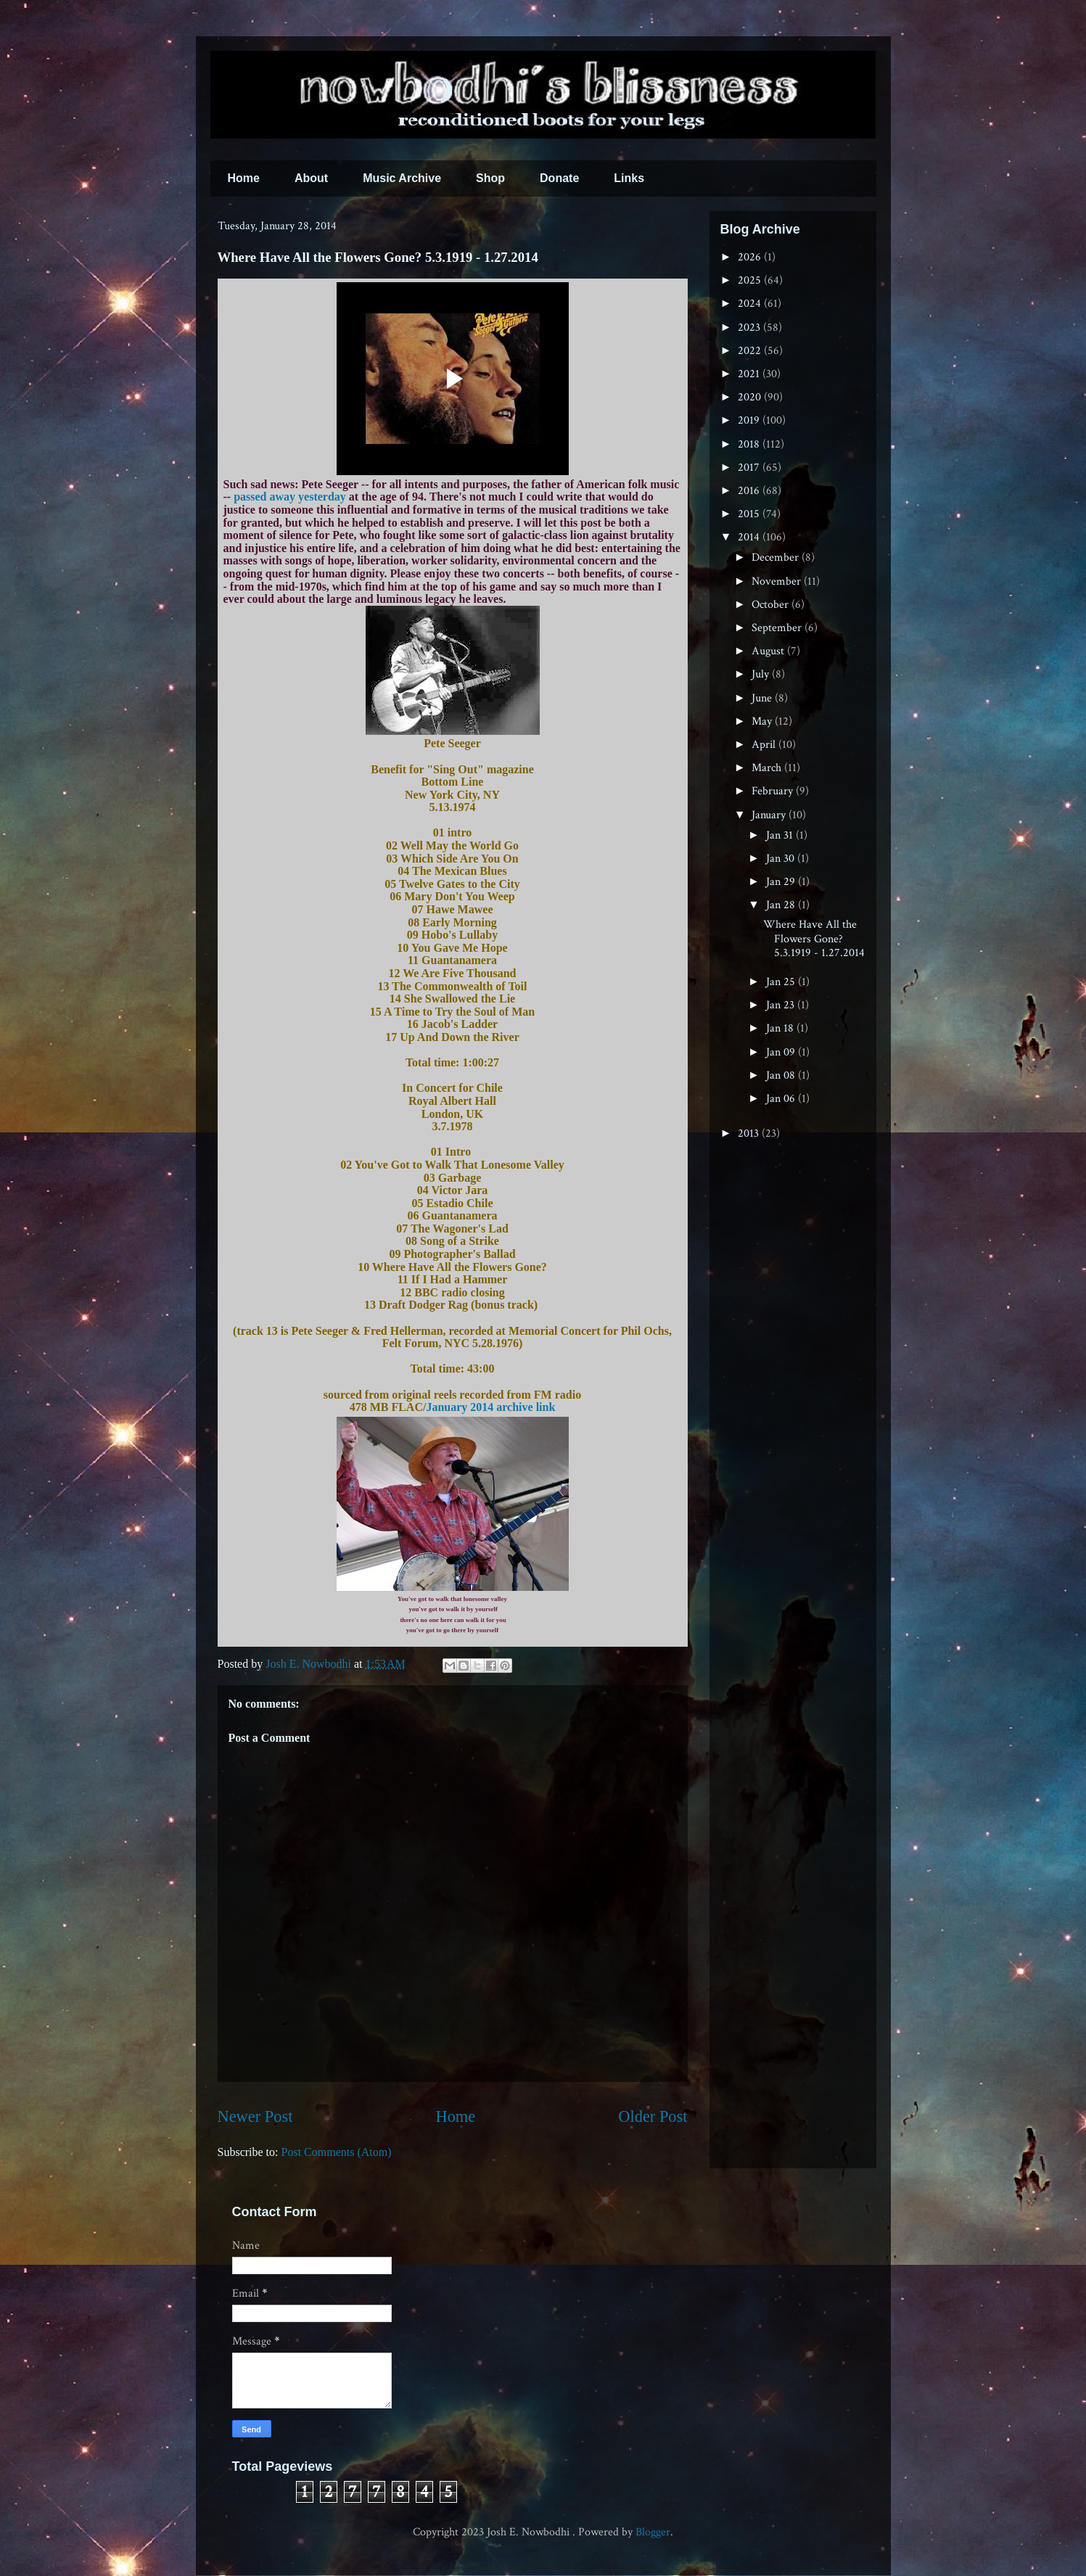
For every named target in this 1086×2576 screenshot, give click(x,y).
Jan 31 (781, 835)
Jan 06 (782, 1098)
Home (244, 178)
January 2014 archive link (490, 1407)
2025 (751, 280)
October (771, 604)
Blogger (652, 2532)
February (774, 791)
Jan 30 (781, 858)
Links (629, 178)
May (763, 721)
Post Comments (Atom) (336, 2152)
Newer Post (255, 2116)
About (311, 178)
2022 (751, 350)
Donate (559, 178)
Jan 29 (782, 881)
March (768, 767)
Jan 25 (782, 981)
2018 (750, 444)
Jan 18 (781, 1028)
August (769, 651)
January (770, 815)
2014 (750, 537)
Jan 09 (782, 1052)
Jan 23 (781, 1005)
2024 (751, 303)
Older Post (652, 2116)
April (765, 744)
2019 (750, 420)
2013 (750, 1133)
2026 (751, 257)
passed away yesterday (290, 496)
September (778, 627)
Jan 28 (782, 905)
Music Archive (402, 178)
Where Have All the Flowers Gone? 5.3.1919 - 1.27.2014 (814, 938)
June (763, 698)
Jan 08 (782, 1075)
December (777, 557)
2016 (750, 490)
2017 (750, 467)
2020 (751, 397)
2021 (750, 374)
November (778, 581)
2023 (750, 327)
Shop (490, 178)
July (762, 674)
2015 (750, 514)
